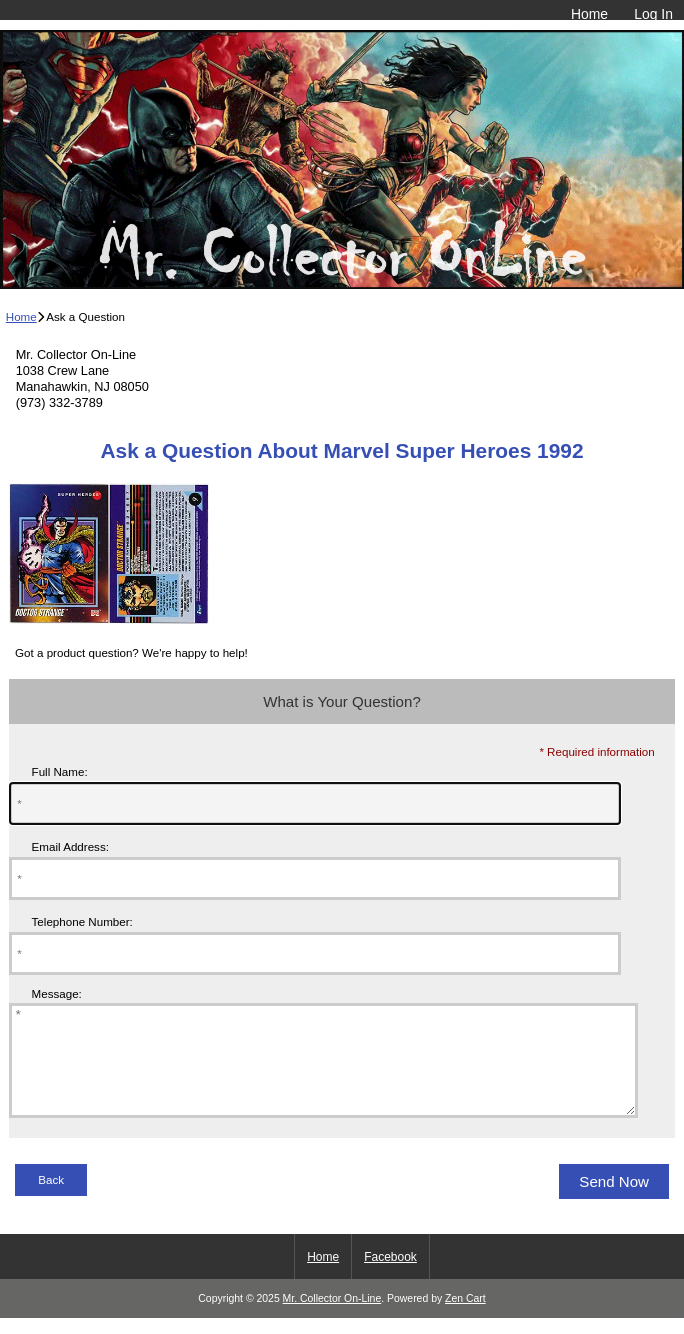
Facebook (390, 1278)
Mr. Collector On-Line (332, 1319)
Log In (653, 14)
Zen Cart (465, 1319)
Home (589, 14)
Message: (57, 993)
